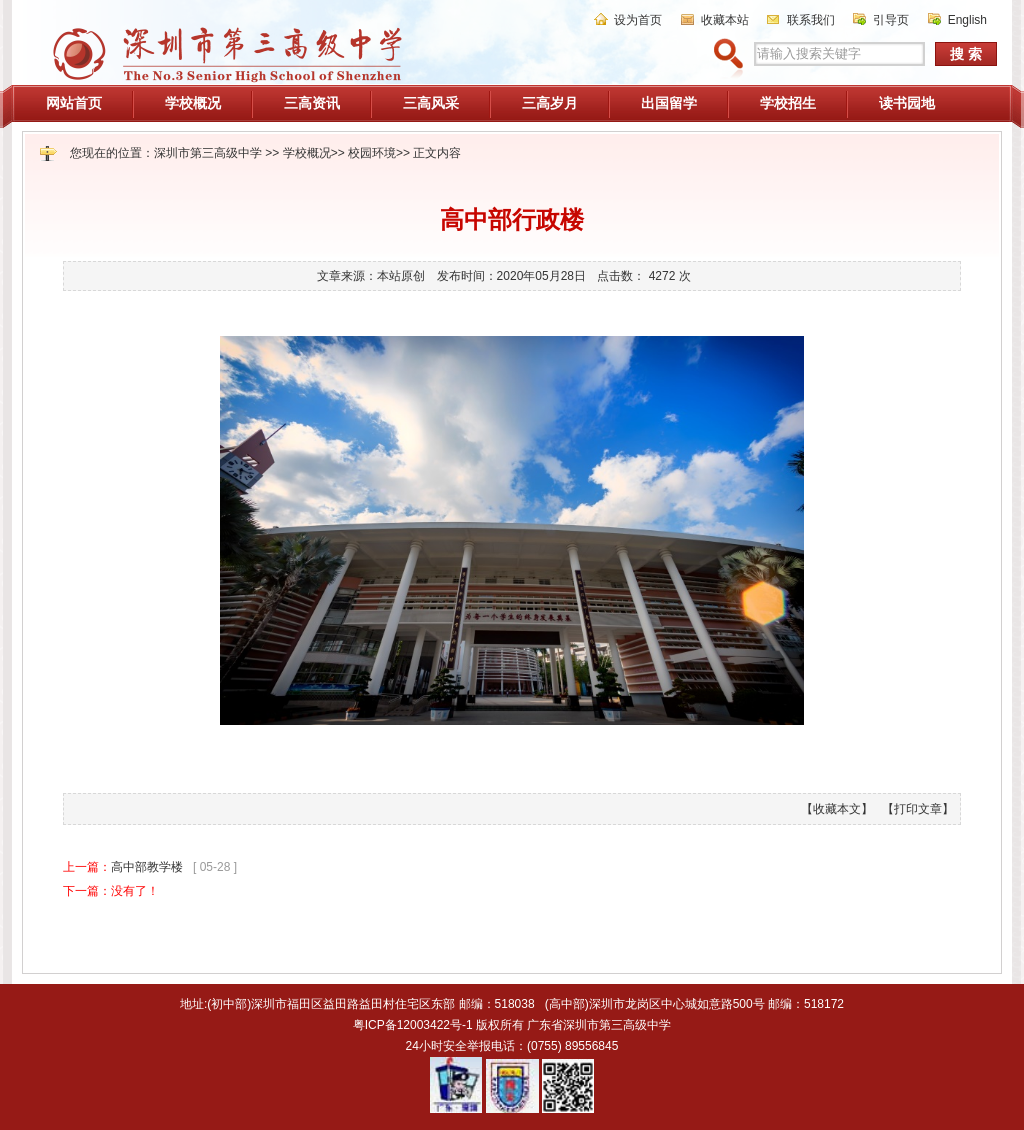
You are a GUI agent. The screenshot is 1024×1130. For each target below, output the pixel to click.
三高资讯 (312, 103)
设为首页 (638, 20)
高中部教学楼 (147, 867)
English (967, 20)
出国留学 (669, 103)
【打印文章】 (918, 809)
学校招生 (788, 103)
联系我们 (811, 20)
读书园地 (907, 103)
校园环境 (372, 153)
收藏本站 (725, 20)
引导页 (891, 20)
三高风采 (431, 103)
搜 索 (966, 54)
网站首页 (74, 103)
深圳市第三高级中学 (208, 153)
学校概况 (193, 103)
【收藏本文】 (837, 809)
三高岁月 (550, 103)
